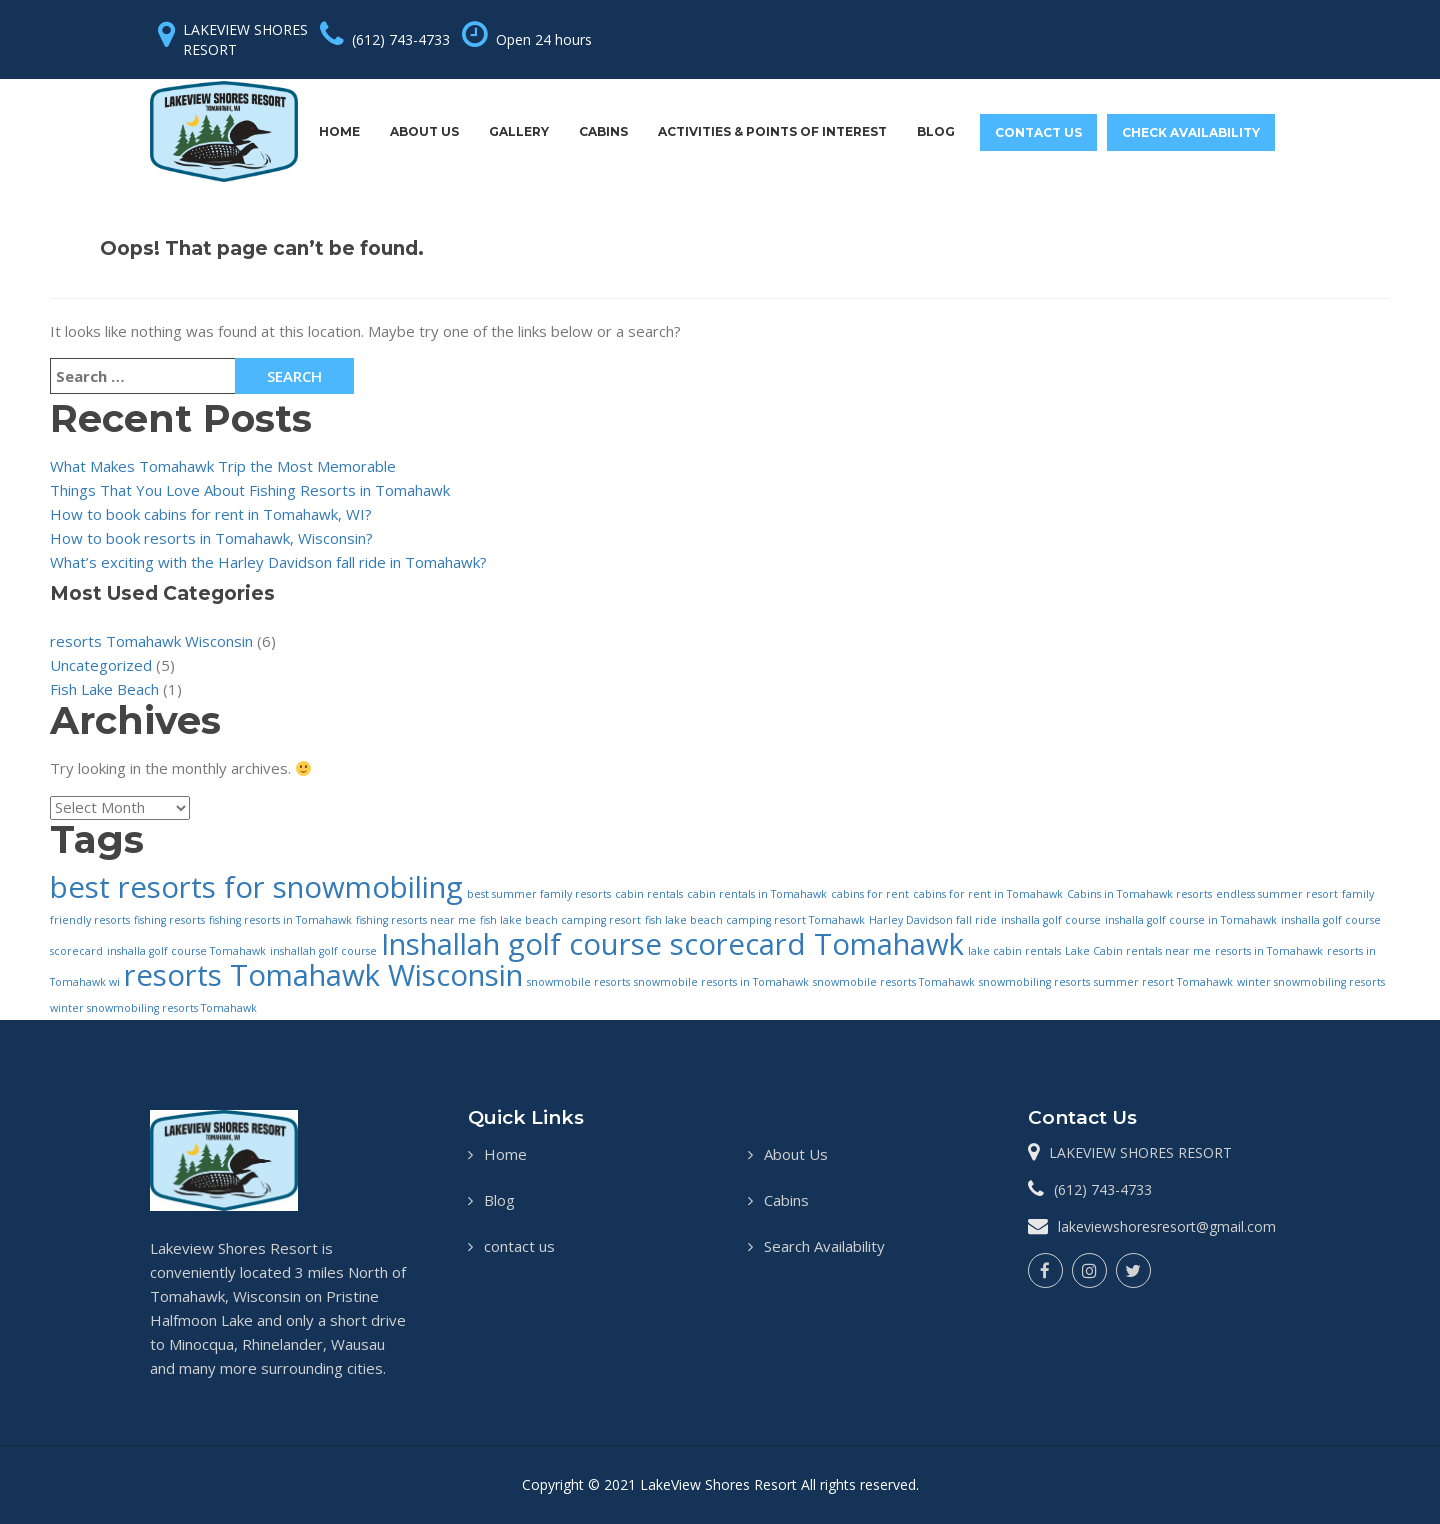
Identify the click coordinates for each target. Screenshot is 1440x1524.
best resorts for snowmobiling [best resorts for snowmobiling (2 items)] (256, 887)
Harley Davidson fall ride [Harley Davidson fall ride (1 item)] (933, 920)
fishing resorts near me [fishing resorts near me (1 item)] (416, 920)
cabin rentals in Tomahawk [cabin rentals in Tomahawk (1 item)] (757, 894)
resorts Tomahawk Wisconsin (151, 641)
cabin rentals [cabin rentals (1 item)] (649, 894)
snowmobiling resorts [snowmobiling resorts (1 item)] (1034, 982)
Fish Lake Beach (104, 689)
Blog (936, 131)
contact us (1038, 132)
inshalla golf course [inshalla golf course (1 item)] (1051, 920)
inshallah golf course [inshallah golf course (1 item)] (323, 951)
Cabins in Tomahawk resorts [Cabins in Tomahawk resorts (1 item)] (1139, 894)
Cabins (603, 131)
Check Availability (1191, 132)
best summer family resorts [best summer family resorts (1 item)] (539, 894)
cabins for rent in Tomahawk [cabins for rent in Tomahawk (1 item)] (988, 894)
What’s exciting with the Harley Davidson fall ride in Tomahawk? (268, 562)
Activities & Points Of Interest (772, 131)
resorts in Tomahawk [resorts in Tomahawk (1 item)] (1269, 951)
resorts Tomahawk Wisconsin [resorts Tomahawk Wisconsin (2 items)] (323, 975)
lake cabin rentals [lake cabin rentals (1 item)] (1014, 951)
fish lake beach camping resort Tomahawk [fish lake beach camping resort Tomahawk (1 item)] (755, 920)
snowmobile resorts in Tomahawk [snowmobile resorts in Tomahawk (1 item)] (721, 982)
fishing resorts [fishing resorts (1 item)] (169, 920)
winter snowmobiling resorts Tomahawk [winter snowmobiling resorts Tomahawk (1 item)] (153, 1008)
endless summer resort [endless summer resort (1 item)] (1277, 894)
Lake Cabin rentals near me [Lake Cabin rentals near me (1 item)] (1138, 951)
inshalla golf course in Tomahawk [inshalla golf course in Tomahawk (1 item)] (1191, 920)
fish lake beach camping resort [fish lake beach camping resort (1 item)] (560, 920)
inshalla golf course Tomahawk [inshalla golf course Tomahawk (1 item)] (186, 951)
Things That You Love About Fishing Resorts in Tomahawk (250, 490)
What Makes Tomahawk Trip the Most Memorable (223, 466)
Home (339, 131)
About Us (424, 131)
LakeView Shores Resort (720, 1484)
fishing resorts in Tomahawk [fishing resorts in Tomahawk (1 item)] (280, 920)
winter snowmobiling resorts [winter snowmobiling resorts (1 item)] (1311, 982)
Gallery (519, 131)
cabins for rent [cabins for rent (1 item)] (870, 894)
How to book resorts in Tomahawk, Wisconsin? (211, 538)
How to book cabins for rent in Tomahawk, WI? (211, 514)
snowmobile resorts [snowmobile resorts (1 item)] (578, 982)
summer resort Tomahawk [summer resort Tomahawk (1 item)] (1163, 982)
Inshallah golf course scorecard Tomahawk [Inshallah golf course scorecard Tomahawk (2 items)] (672, 944)
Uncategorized (101, 665)
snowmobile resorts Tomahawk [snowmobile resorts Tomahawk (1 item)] (894, 982)
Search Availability (824, 1246)
